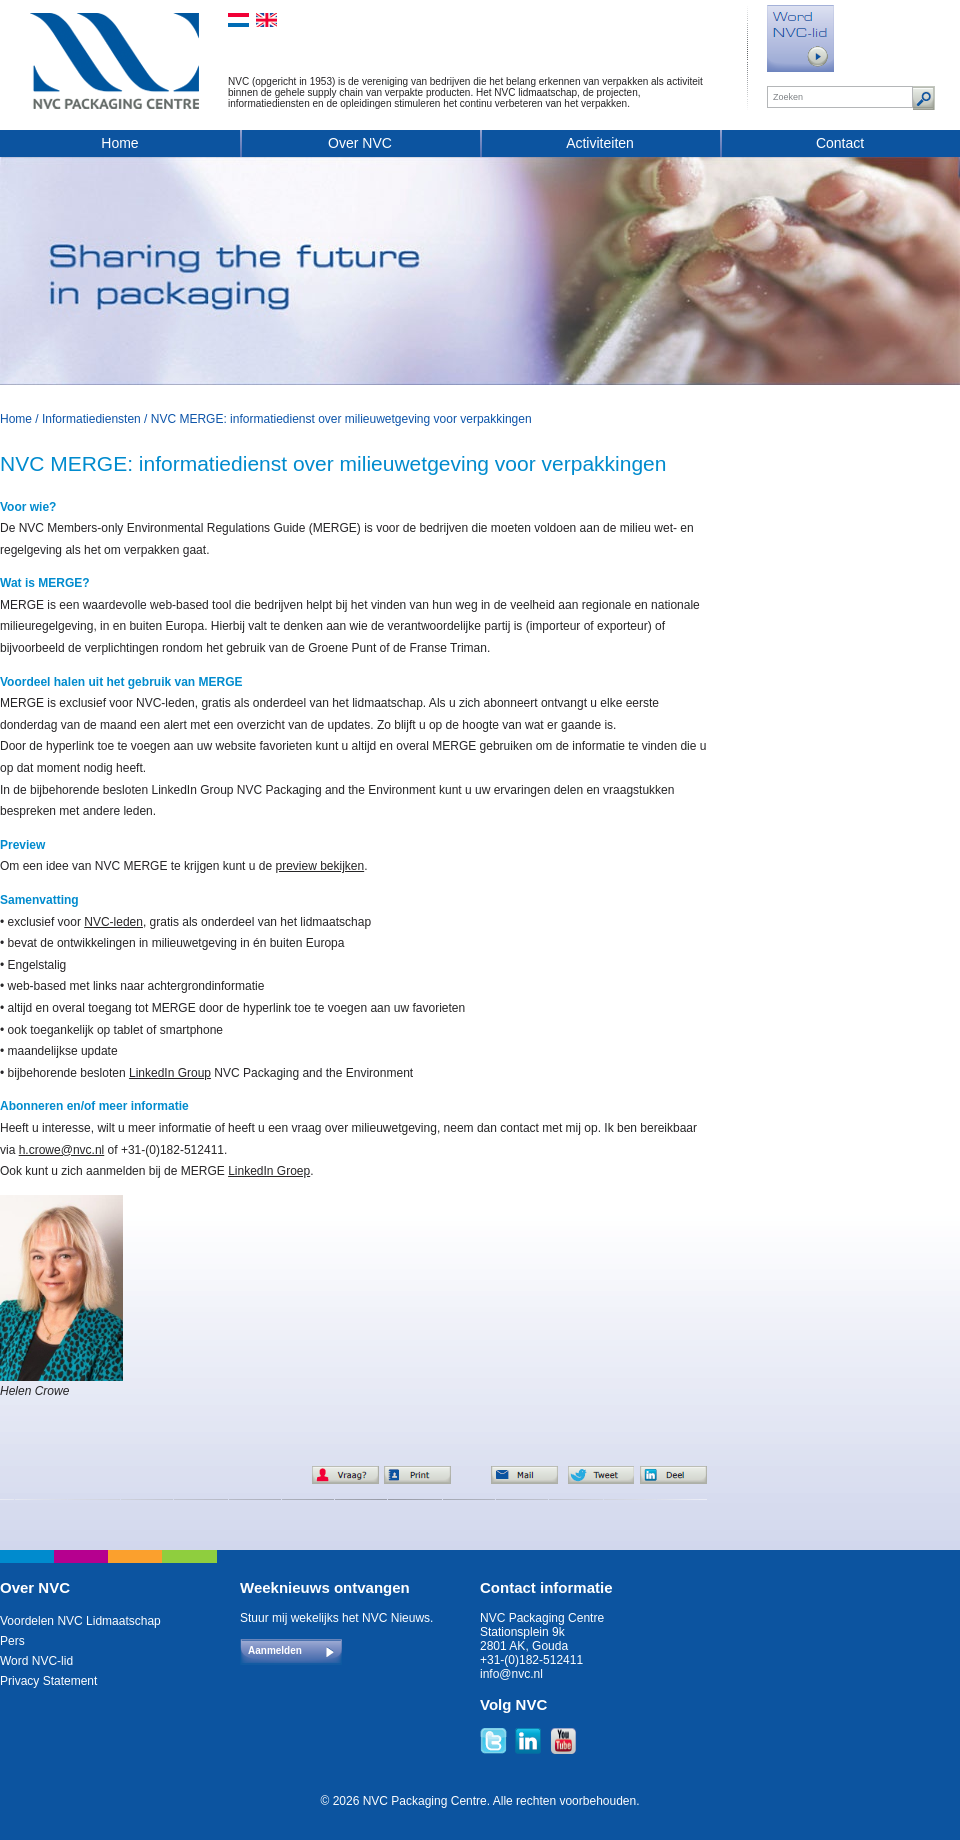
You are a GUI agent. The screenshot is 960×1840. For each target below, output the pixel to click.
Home (119, 143)
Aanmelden (275, 1650)
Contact (840, 143)
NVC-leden (113, 922)
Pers (12, 1641)
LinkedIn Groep (269, 1171)
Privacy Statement (48, 1681)
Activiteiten (600, 143)
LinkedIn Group (170, 1073)
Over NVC (360, 143)
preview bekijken (319, 866)
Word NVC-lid (36, 1661)
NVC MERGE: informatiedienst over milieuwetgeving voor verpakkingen (341, 419)
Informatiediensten (91, 419)
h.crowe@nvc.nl (62, 1150)
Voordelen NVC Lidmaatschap (80, 1621)
